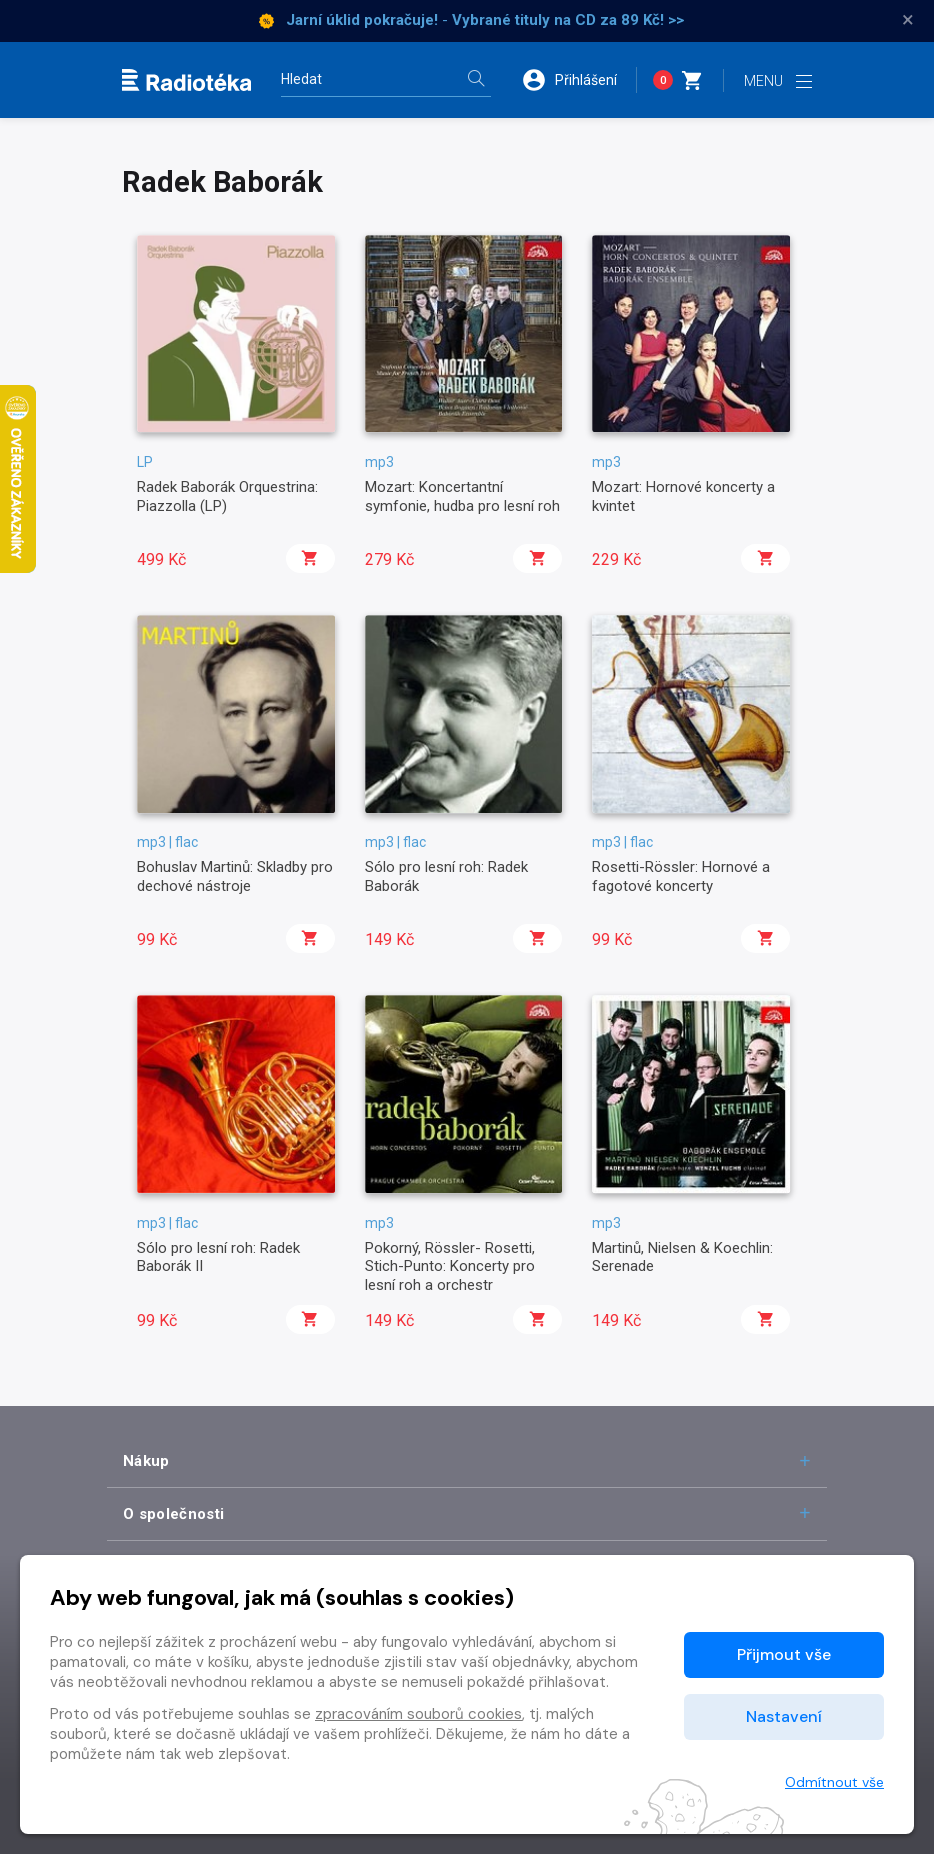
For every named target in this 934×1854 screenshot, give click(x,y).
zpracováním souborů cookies (418, 1714)
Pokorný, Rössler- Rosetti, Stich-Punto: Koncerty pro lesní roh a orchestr (450, 1266)
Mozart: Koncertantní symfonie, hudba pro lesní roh (462, 496)
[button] (579, 80)
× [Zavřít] (908, 20)
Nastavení (784, 1716)
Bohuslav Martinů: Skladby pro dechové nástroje (235, 876)
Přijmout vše (784, 1654)
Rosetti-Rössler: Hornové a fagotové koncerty (681, 876)
